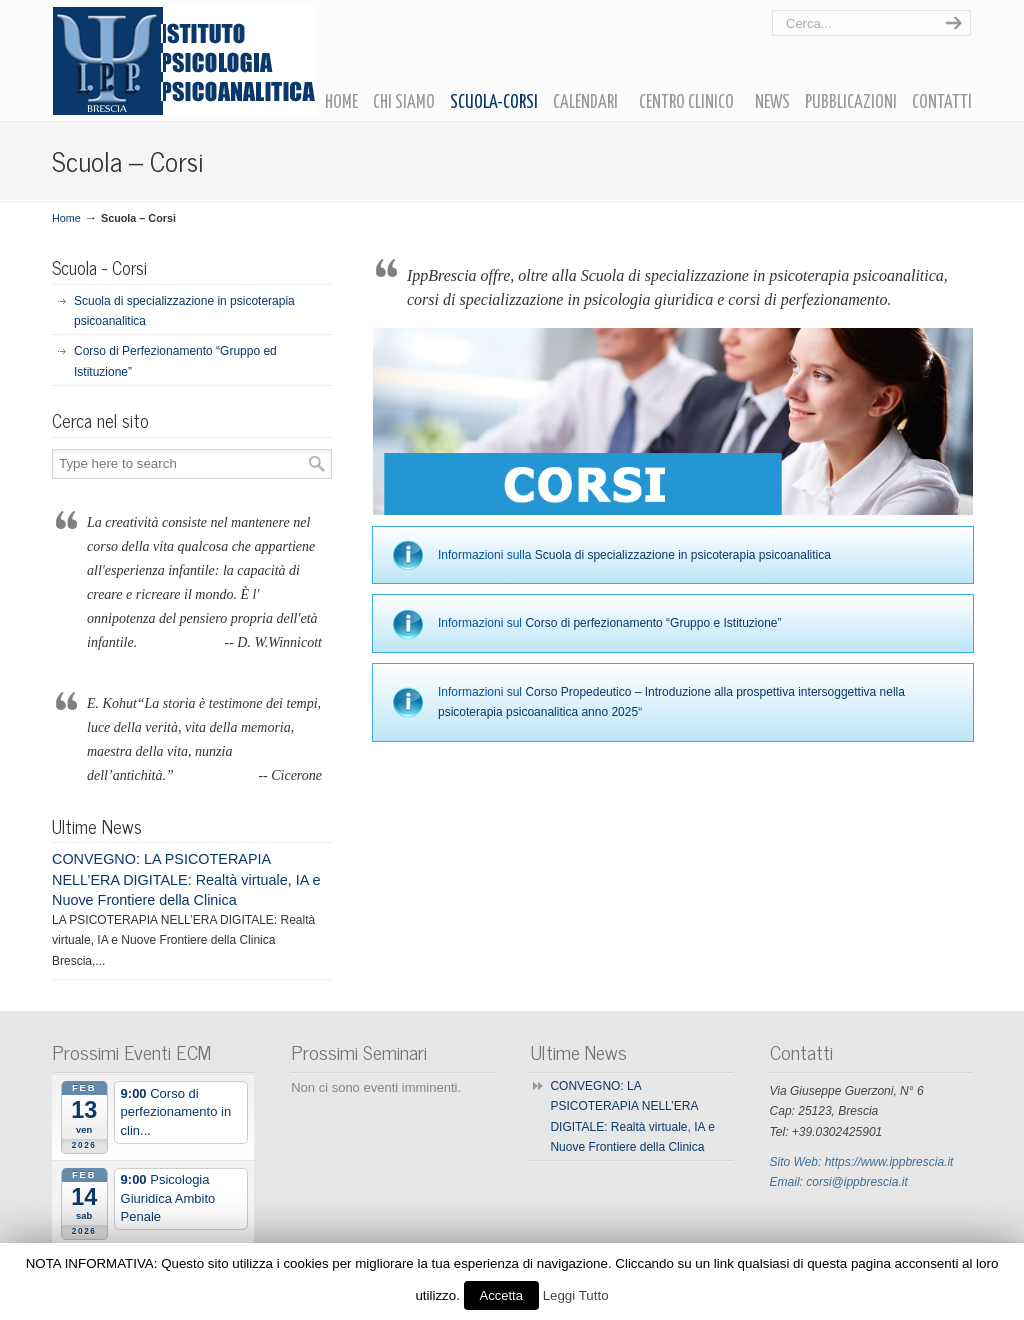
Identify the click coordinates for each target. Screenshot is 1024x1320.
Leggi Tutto (576, 1295)
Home (66, 218)
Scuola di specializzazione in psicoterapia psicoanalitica (683, 555)
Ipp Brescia (184, 61)
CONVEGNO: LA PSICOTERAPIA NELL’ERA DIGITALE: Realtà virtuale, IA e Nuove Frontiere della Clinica (186, 879)
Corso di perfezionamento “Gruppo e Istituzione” (653, 623)
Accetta (501, 1295)
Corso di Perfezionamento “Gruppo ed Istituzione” (175, 361)
